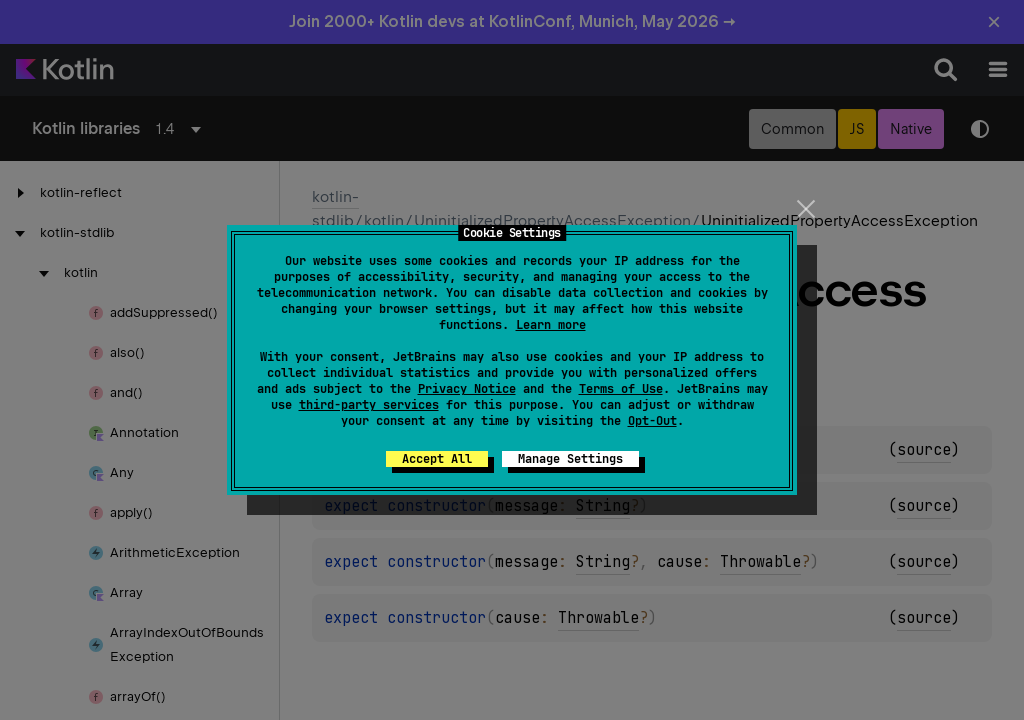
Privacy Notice (467, 389)
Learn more (551, 325)
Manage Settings (570, 459)
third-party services (369, 405)
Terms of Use (621, 389)
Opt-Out (652, 421)
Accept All (437, 459)
